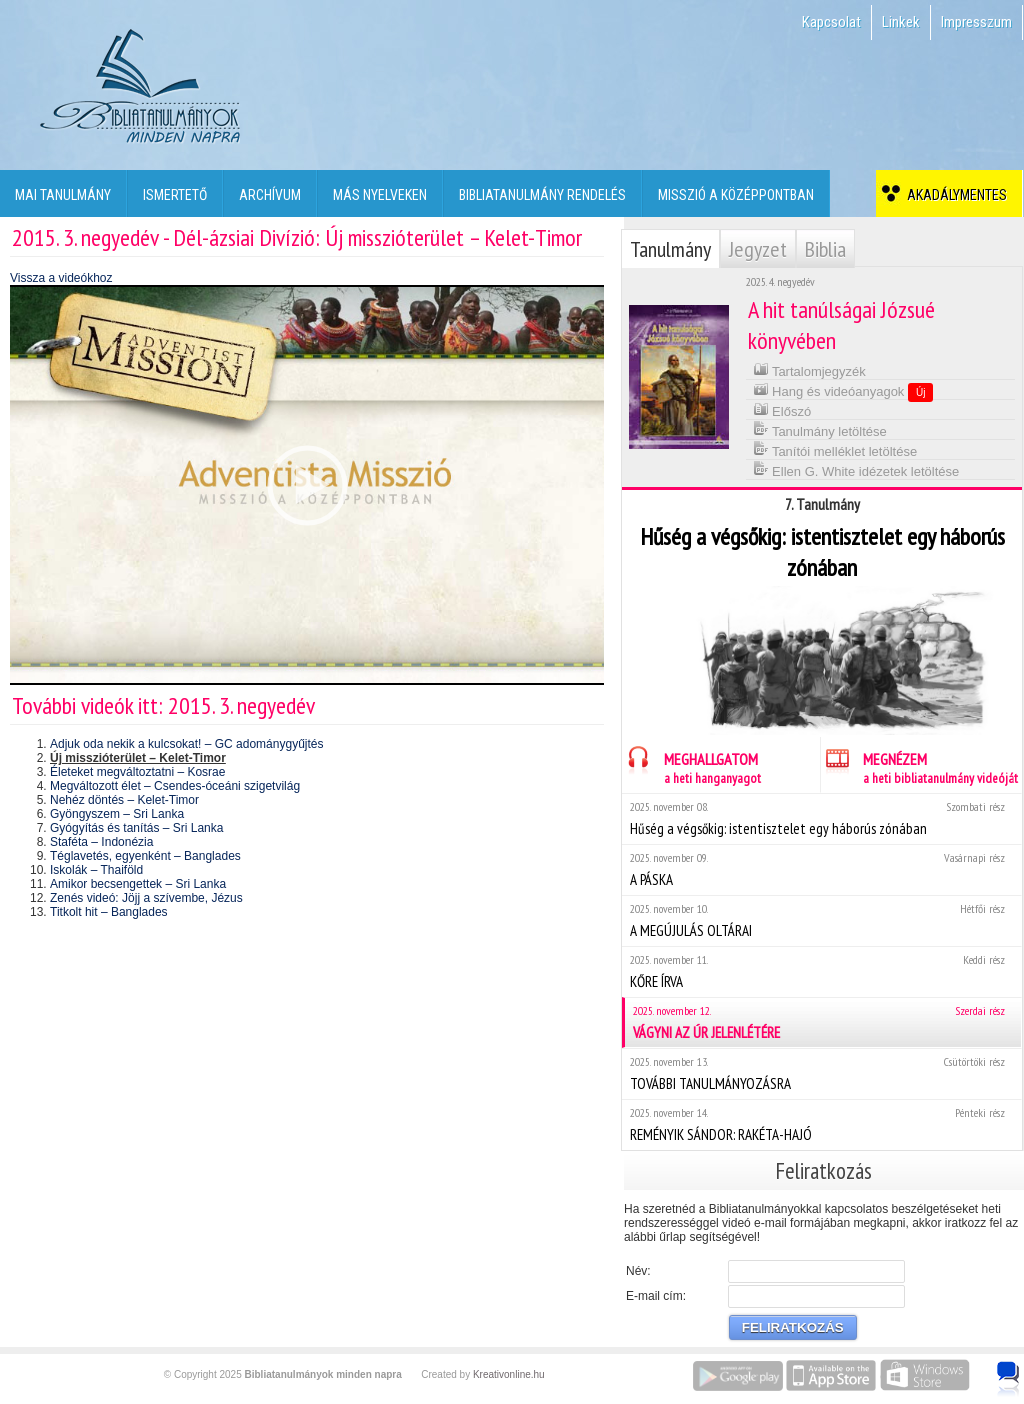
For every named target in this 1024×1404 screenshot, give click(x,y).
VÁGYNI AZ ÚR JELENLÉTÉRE (823, 1022)
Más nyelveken (380, 195)
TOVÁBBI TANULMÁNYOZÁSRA (821, 1073)
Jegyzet (758, 249)
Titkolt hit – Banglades (109, 912)
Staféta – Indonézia (101, 842)
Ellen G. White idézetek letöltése (856, 469)
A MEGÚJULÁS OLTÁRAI (821, 920)
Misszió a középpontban (736, 195)
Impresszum (976, 22)
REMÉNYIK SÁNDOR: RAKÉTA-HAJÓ (821, 1124)
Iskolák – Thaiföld (96, 870)
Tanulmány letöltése (820, 429)
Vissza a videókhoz (61, 278)
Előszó (782, 409)
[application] (307, 485)
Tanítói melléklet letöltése (835, 449)
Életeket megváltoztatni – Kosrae (137, 772)
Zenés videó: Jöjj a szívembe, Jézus (146, 898)
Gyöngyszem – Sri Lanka (117, 814)
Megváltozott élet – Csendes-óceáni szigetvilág (175, 786)
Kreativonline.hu (509, 1374)
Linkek (901, 22)
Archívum (270, 195)
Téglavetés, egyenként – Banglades (145, 856)
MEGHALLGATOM (691, 765)
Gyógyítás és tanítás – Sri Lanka (136, 828)
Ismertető (175, 195)
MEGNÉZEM (919, 765)
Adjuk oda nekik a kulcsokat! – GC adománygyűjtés (186, 744)
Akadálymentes (954, 195)
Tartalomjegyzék (809, 369)
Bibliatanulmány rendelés (542, 195)
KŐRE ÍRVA (821, 971)
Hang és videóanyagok (843, 391)
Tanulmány (670, 249)
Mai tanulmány (63, 195)
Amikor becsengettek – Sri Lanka (138, 884)
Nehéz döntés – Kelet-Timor (124, 800)
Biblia (825, 249)
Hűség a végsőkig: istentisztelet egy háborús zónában (821, 818)
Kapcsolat (831, 22)
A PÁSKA (821, 869)
